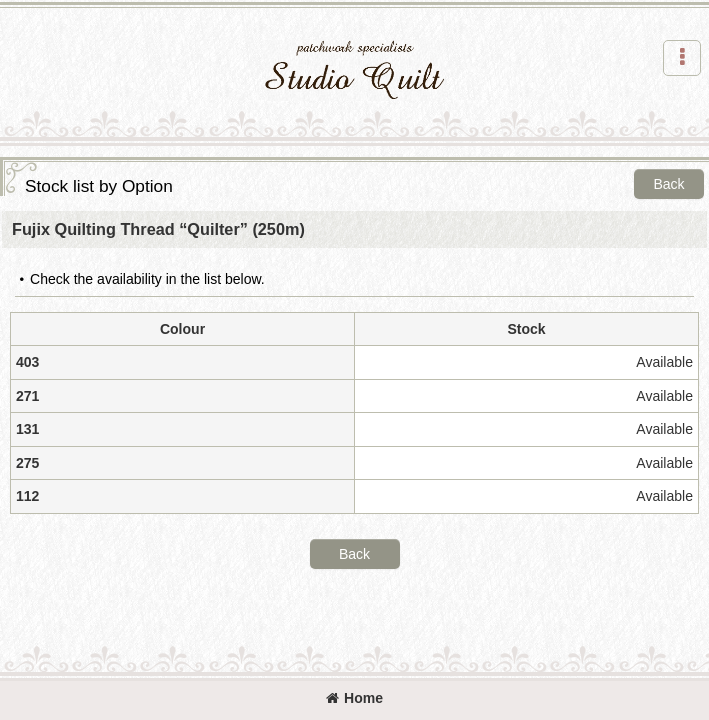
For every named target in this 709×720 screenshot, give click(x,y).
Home (354, 698)
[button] (682, 58)
